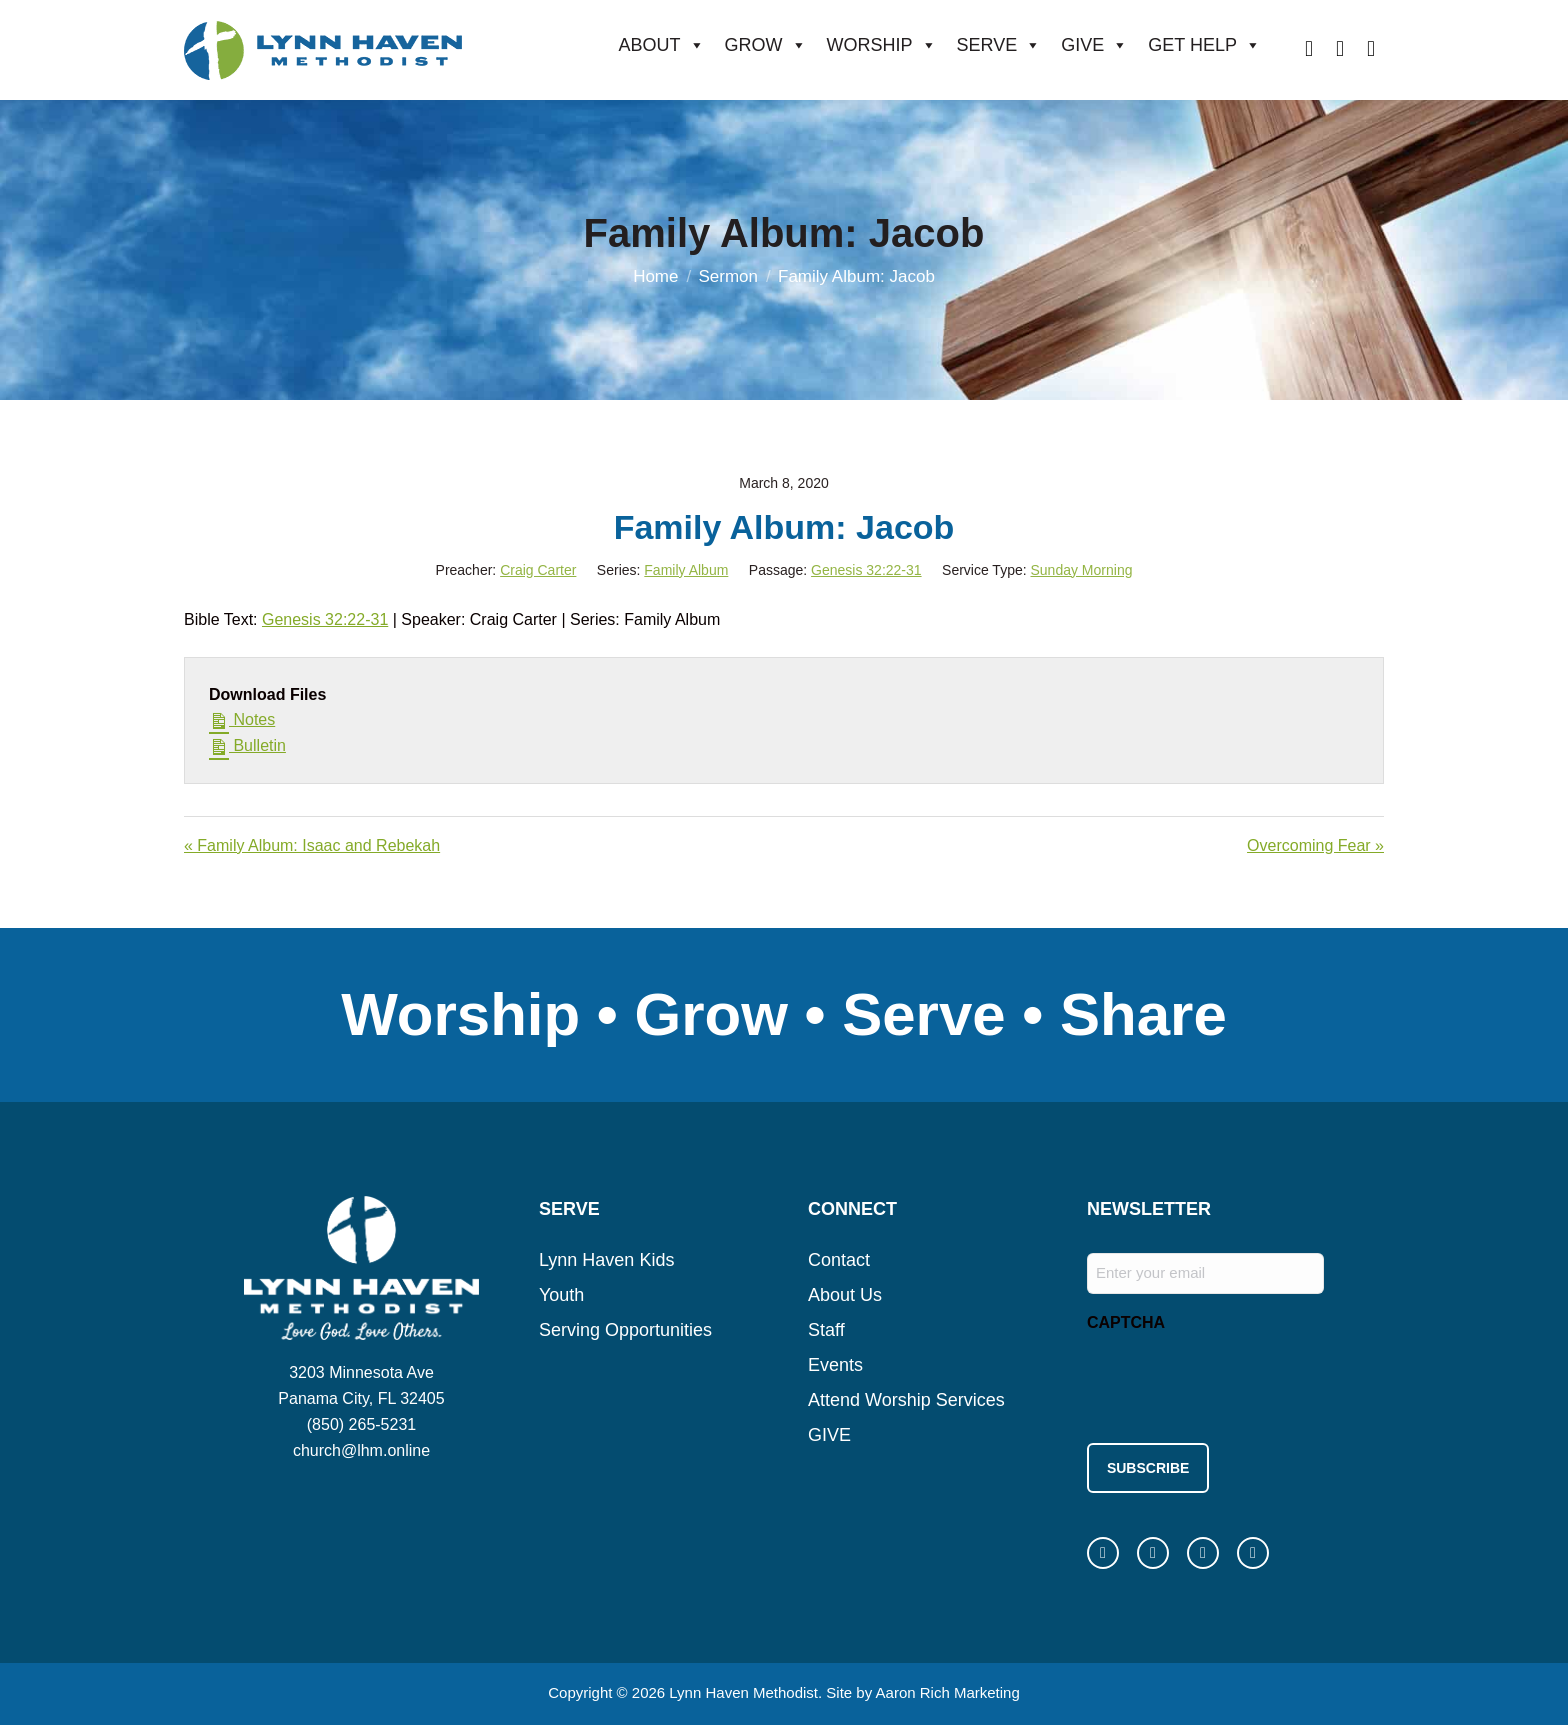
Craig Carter (538, 570)
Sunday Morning (1082, 570)
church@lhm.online (361, 1450)
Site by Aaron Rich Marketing (922, 1684)
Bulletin (247, 743)
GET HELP (1204, 45)
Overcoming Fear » (1315, 845)
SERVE (999, 45)
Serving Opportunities (625, 1330)
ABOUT (662, 45)
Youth (561, 1295)
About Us (845, 1295)
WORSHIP (882, 45)
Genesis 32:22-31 (866, 570)
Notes (242, 717)
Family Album (686, 570)
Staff (826, 1330)
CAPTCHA (1126, 1322)
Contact (839, 1260)
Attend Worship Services (906, 1400)
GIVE (1094, 45)
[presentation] (1239, 1382)
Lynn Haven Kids (606, 1260)
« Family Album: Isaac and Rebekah (312, 845)
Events (835, 1365)
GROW (766, 45)
